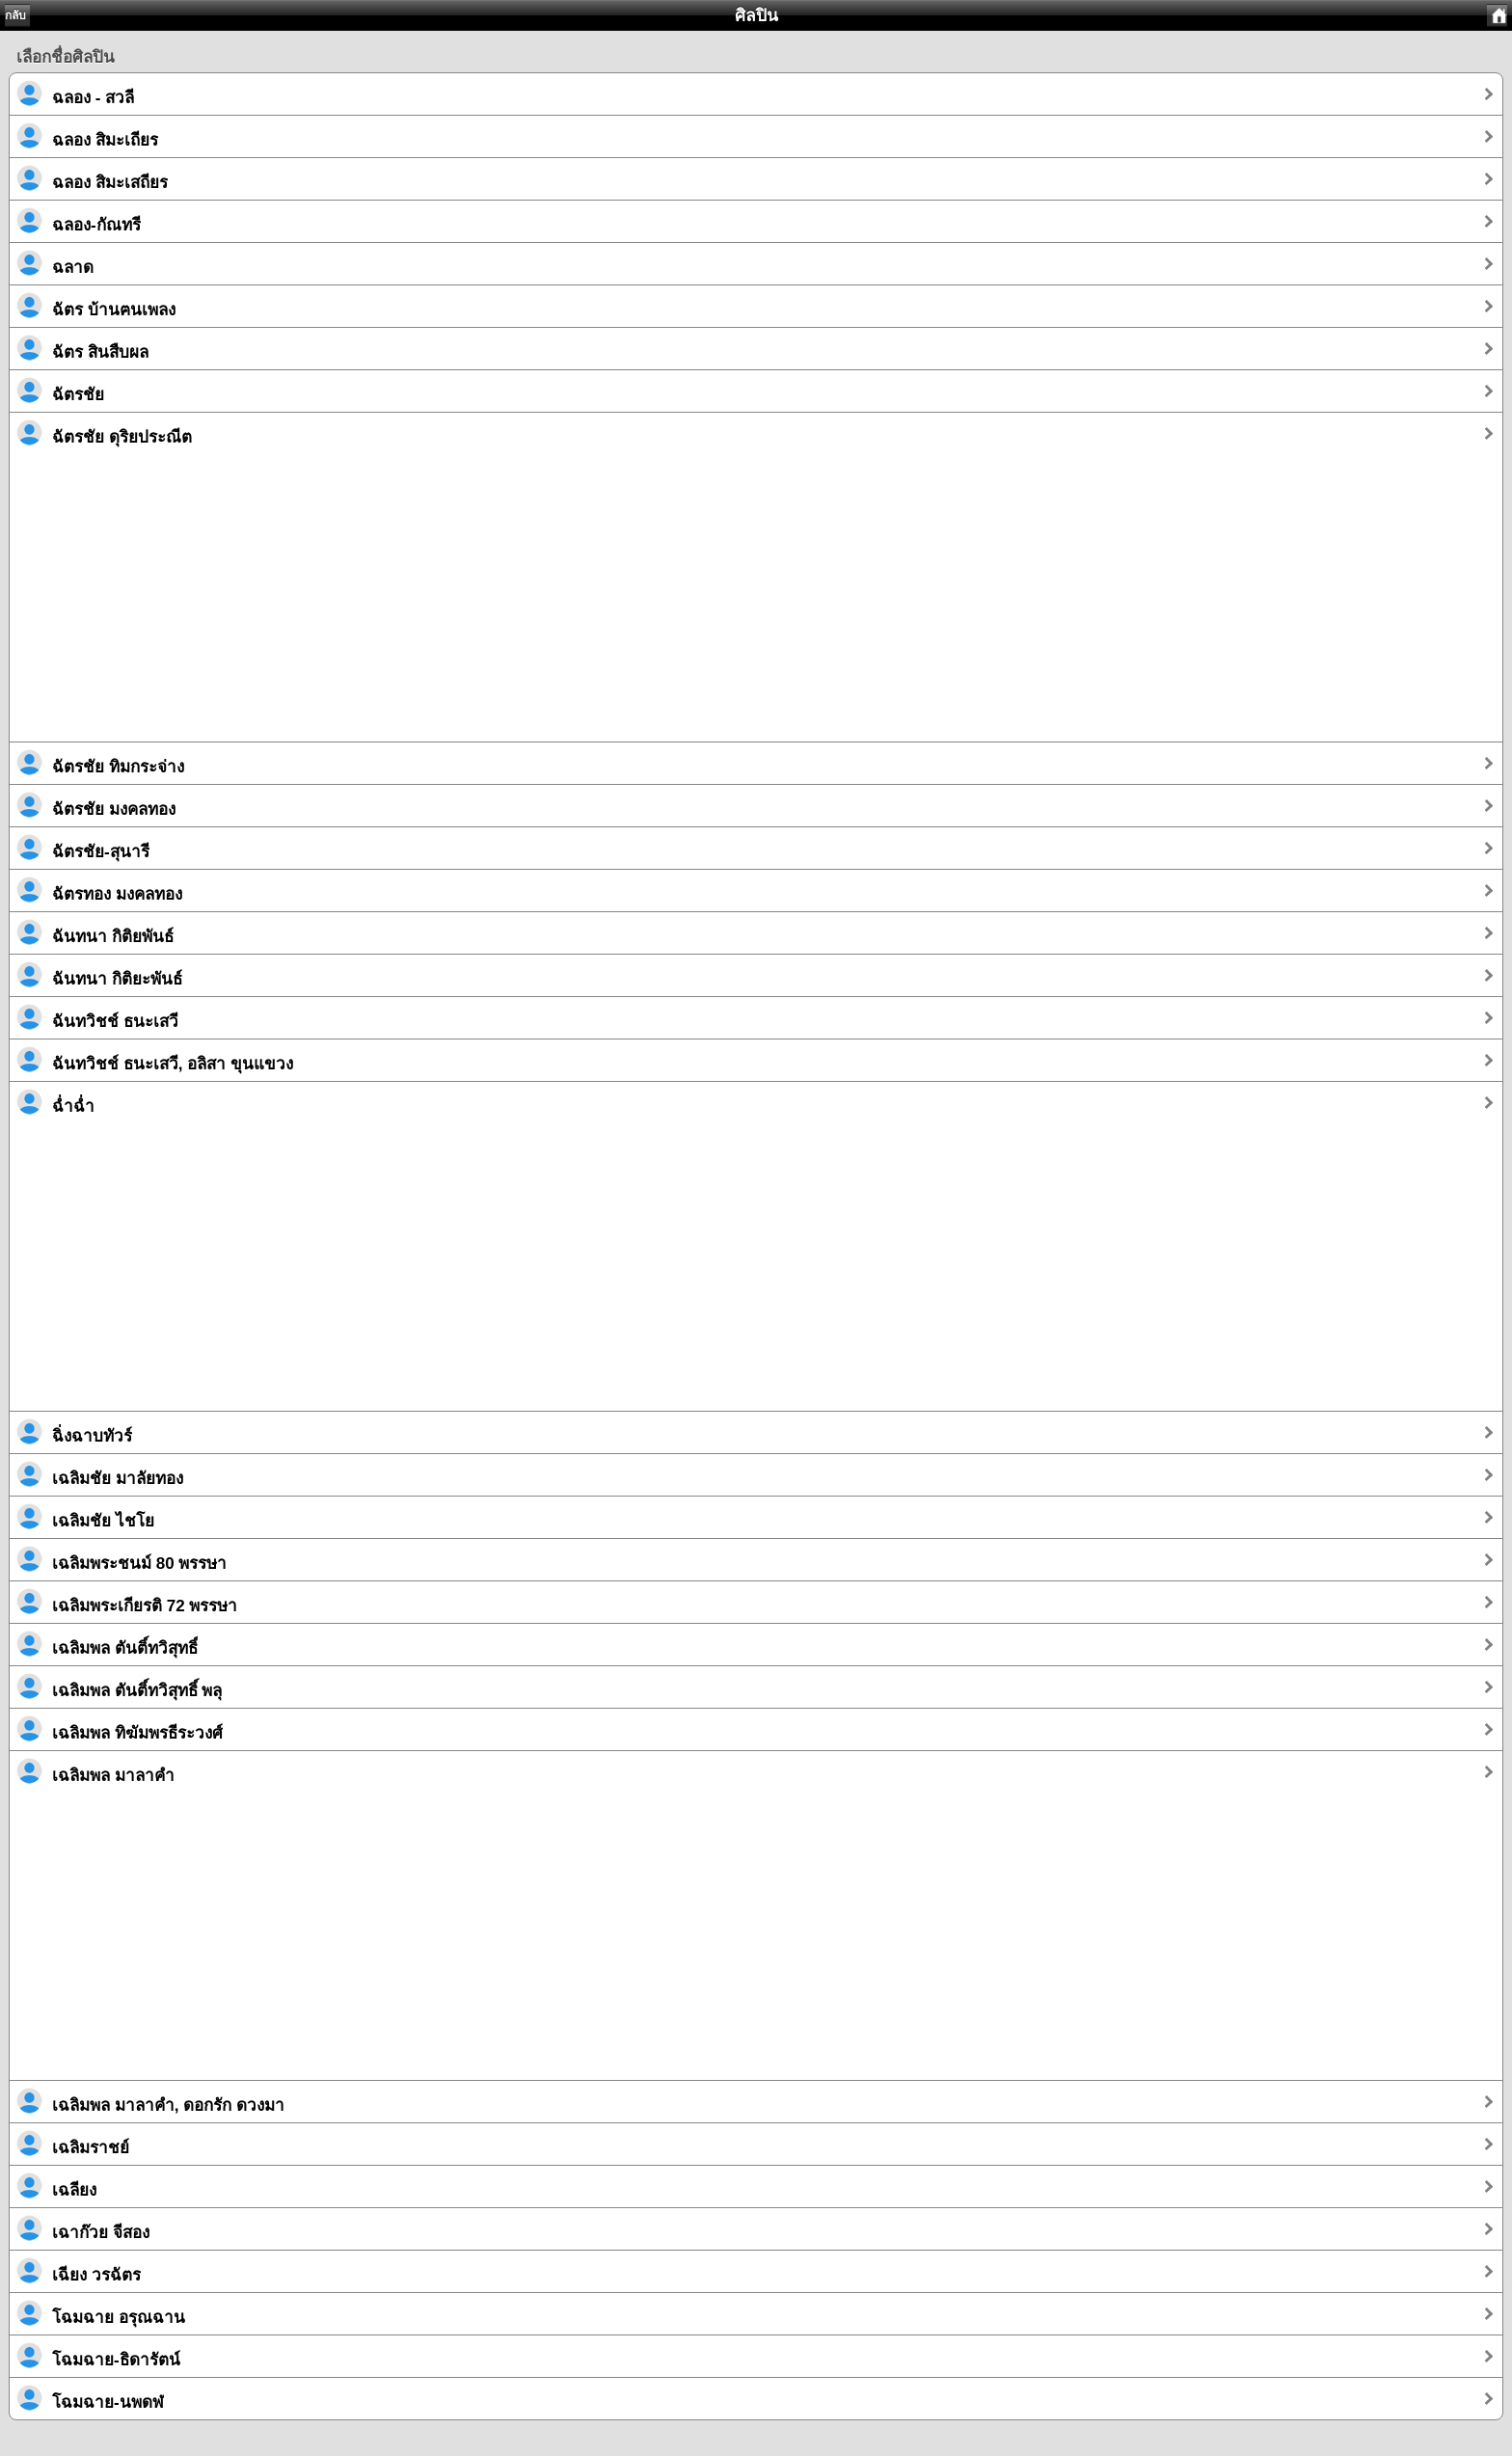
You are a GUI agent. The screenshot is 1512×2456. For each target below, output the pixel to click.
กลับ (15, 15)
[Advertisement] (588, 607)
